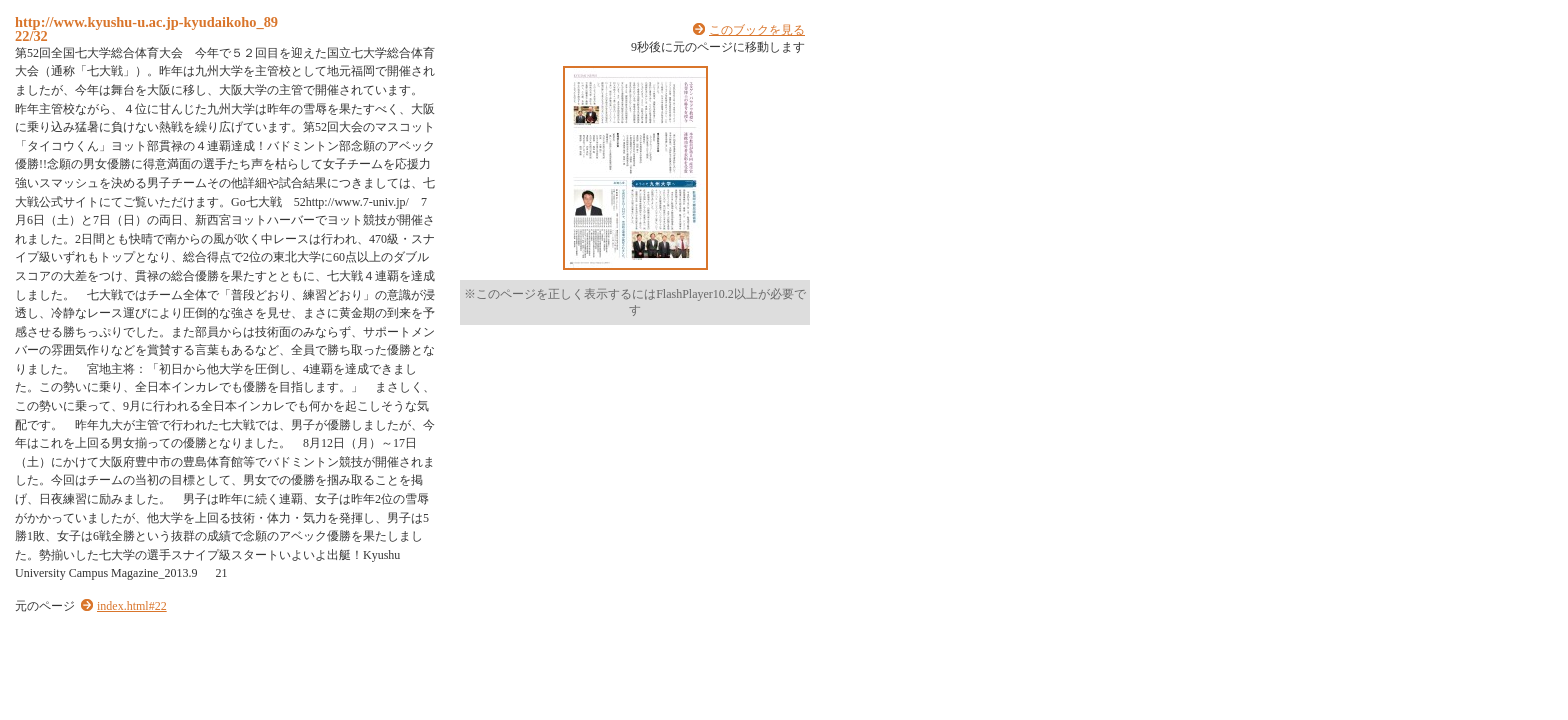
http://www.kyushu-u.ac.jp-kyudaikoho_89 (146, 22)
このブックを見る (757, 30)
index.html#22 (132, 606)
